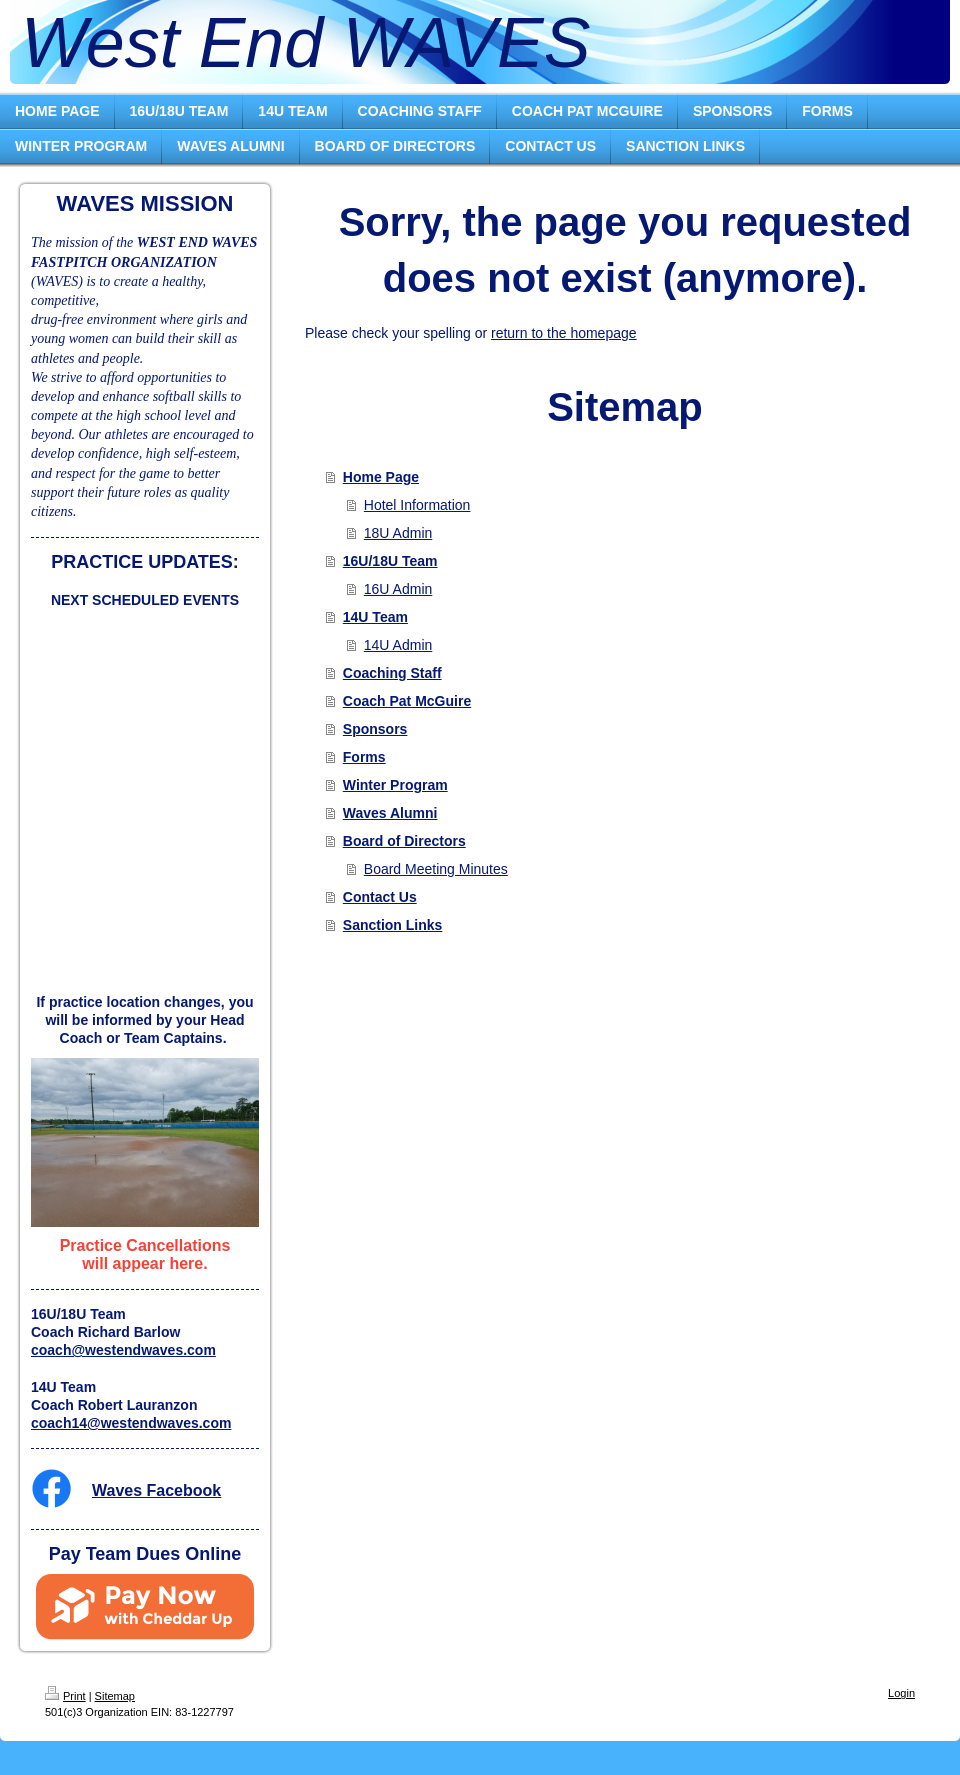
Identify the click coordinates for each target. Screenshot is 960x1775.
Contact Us (380, 897)
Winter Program (395, 785)
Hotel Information (417, 505)
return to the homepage (564, 333)
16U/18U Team (390, 561)
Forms (364, 757)
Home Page (381, 477)
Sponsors (375, 729)
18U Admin (398, 533)
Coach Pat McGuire (407, 701)
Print (65, 1696)
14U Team (375, 617)
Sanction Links (393, 925)
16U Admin (398, 589)
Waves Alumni (390, 813)
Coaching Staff (392, 673)
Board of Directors (404, 841)
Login (901, 1693)
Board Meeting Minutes (436, 869)
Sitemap (115, 1696)
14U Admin (398, 645)
